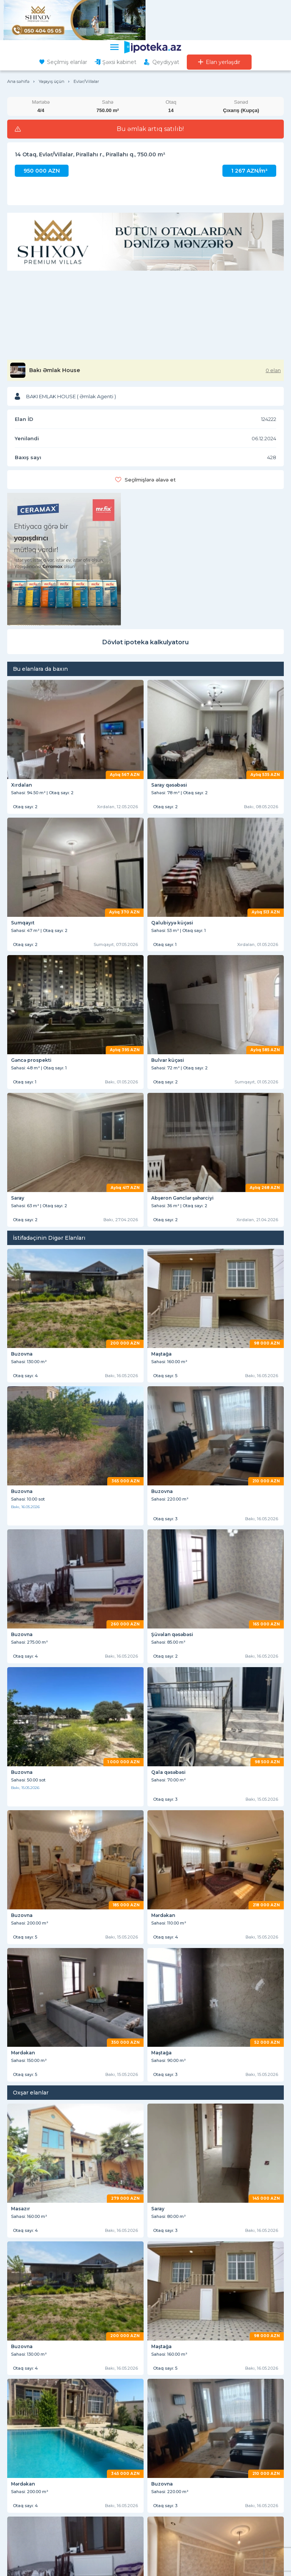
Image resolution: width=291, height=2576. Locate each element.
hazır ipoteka (36, 2414)
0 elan (273, 370)
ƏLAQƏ (17, 2508)
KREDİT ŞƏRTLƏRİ (176, 2529)
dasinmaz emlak (162, 2446)
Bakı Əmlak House (54, 370)
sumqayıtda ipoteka (248, 2430)
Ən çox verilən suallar (173, 2510)
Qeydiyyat (165, 62)
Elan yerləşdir (223, 62)
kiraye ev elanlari (101, 2446)
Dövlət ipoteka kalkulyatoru (145, 642)
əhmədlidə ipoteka (112, 2430)
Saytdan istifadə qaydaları (33, 2551)
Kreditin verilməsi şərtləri (176, 2540)
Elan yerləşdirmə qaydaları (178, 2500)
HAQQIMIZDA (25, 2478)
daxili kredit (145, 2414)
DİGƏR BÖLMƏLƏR (33, 2529)
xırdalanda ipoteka (44, 2430)
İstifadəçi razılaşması (171, 2489)
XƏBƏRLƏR (22, 2493)
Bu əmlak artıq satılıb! (150, 129)
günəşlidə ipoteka (179, 2430)
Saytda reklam (21, 2540)
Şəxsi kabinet (119, 62)
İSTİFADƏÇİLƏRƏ (174, 2478)
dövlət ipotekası (92, 2414)
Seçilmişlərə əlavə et (150, 480)
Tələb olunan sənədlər (174, 2551)
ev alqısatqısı (218, 2446)
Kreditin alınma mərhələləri (179, 2561)
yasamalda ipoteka (203, 2414)
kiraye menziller (40, 2446)
